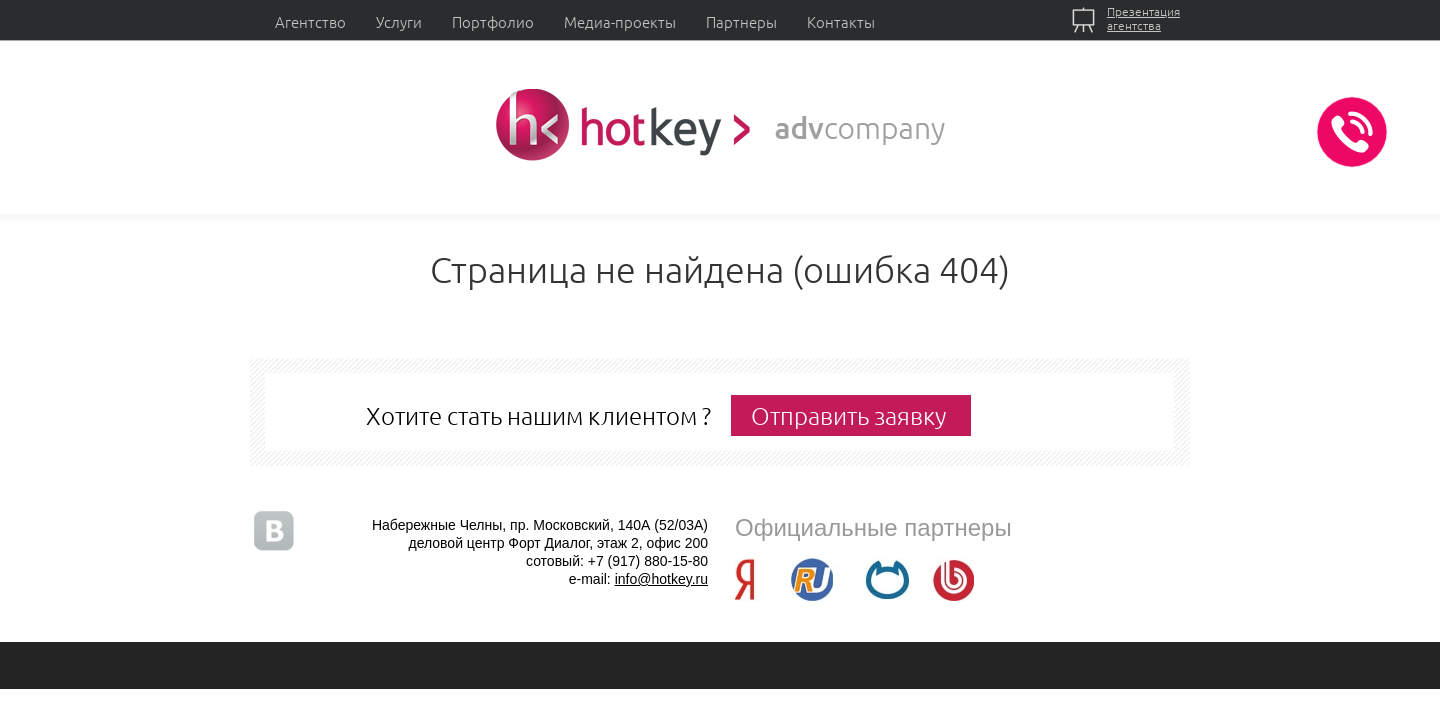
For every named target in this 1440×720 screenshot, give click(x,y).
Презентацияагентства (1143, 18)
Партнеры (741, 21)
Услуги (399, 21)
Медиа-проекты (620, 21)
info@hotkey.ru (661, 579)
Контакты (841, 21)
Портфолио (493, 21)
